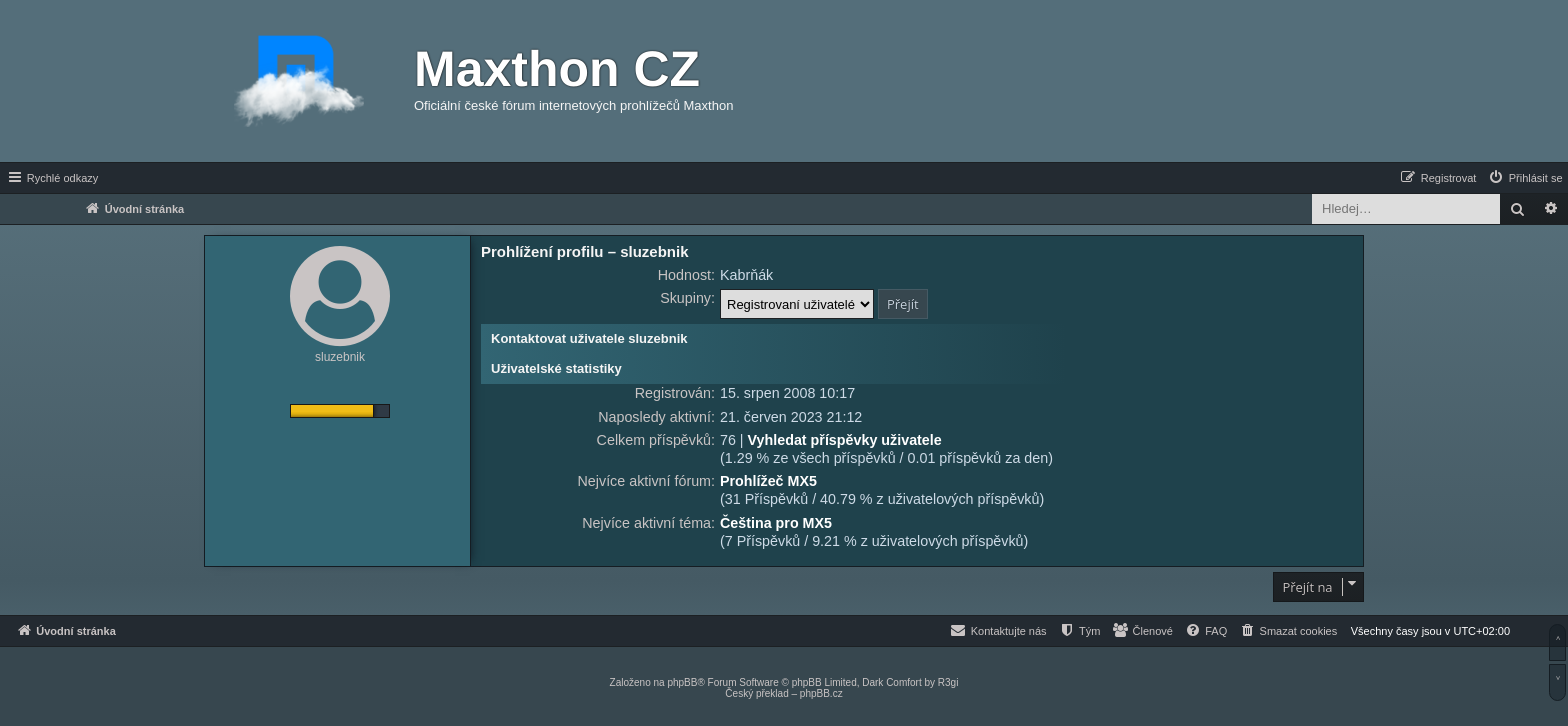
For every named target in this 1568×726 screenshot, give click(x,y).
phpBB (682, 682)
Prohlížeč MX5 (768, 481)
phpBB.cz (821, 693)
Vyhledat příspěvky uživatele (845, 440)
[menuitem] (1525, 178)
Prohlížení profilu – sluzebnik (585, 251)
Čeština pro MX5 (776, 523)
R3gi (948, 682)
